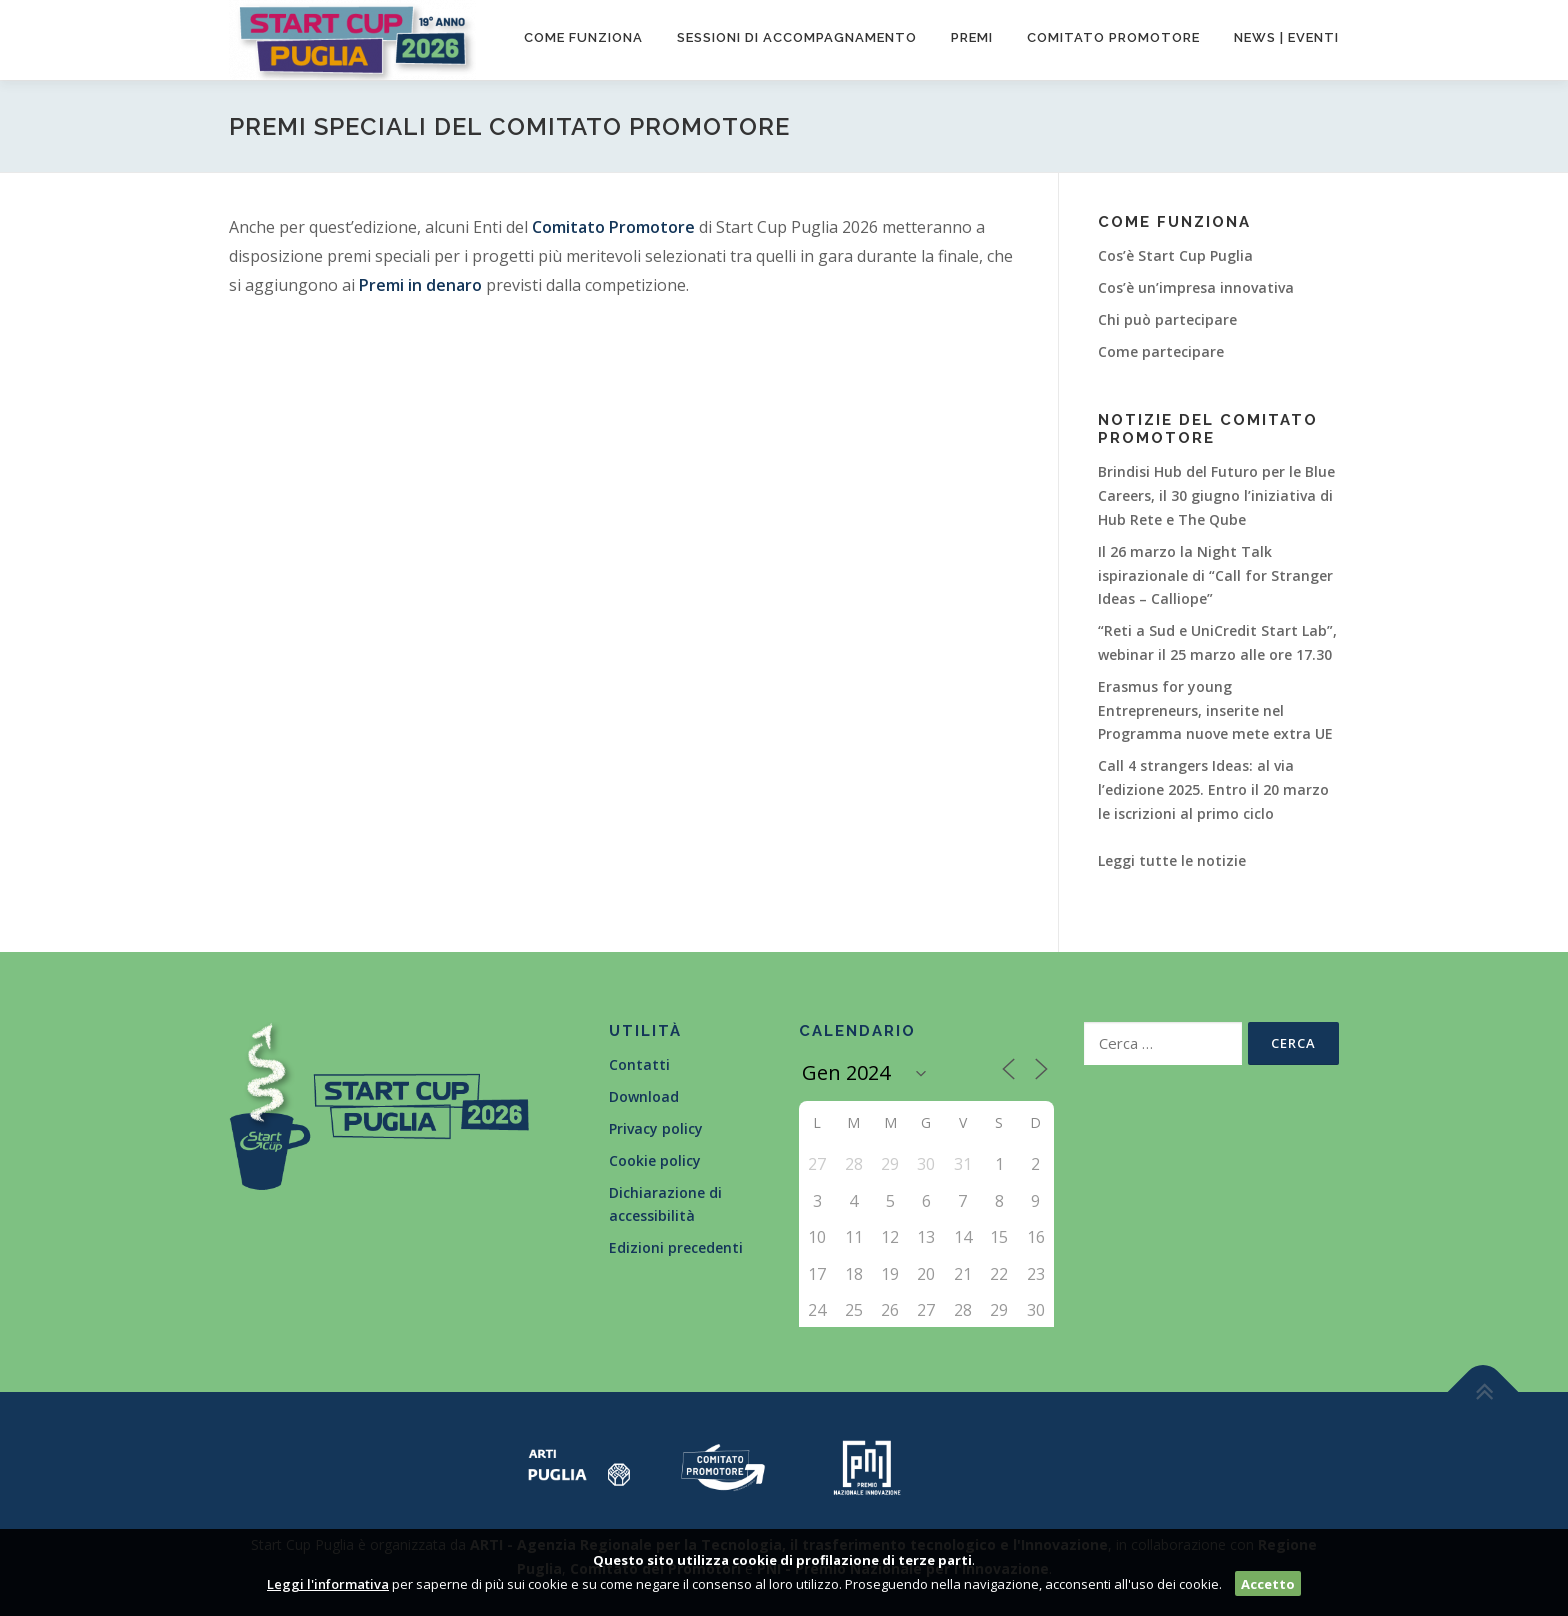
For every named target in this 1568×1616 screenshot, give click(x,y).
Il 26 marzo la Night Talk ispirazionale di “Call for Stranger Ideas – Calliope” (1215, 575)
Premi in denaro (420, 285)
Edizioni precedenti (676, 1247)
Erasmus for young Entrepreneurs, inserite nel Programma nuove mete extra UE (1215, 710)
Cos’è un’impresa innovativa (1196, 287)
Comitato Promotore (613, 227)
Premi (972, 37)
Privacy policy (656, 1128)
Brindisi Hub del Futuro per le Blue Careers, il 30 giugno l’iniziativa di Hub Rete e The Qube (1216, 495)
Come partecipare (1161, 351)
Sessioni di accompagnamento (797, 37)
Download (644, 1096)
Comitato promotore (1113, 37)
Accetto (1268, 1584)
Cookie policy (655, 1160)
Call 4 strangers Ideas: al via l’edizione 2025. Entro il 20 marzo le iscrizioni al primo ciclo (1213, 789)
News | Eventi (1286, 37)
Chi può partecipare (1167, 319)
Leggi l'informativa (328, 1584)
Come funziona (583, 37)
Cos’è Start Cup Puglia (1175, 255)
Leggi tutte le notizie (1172, 860)
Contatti (639, 1064)
